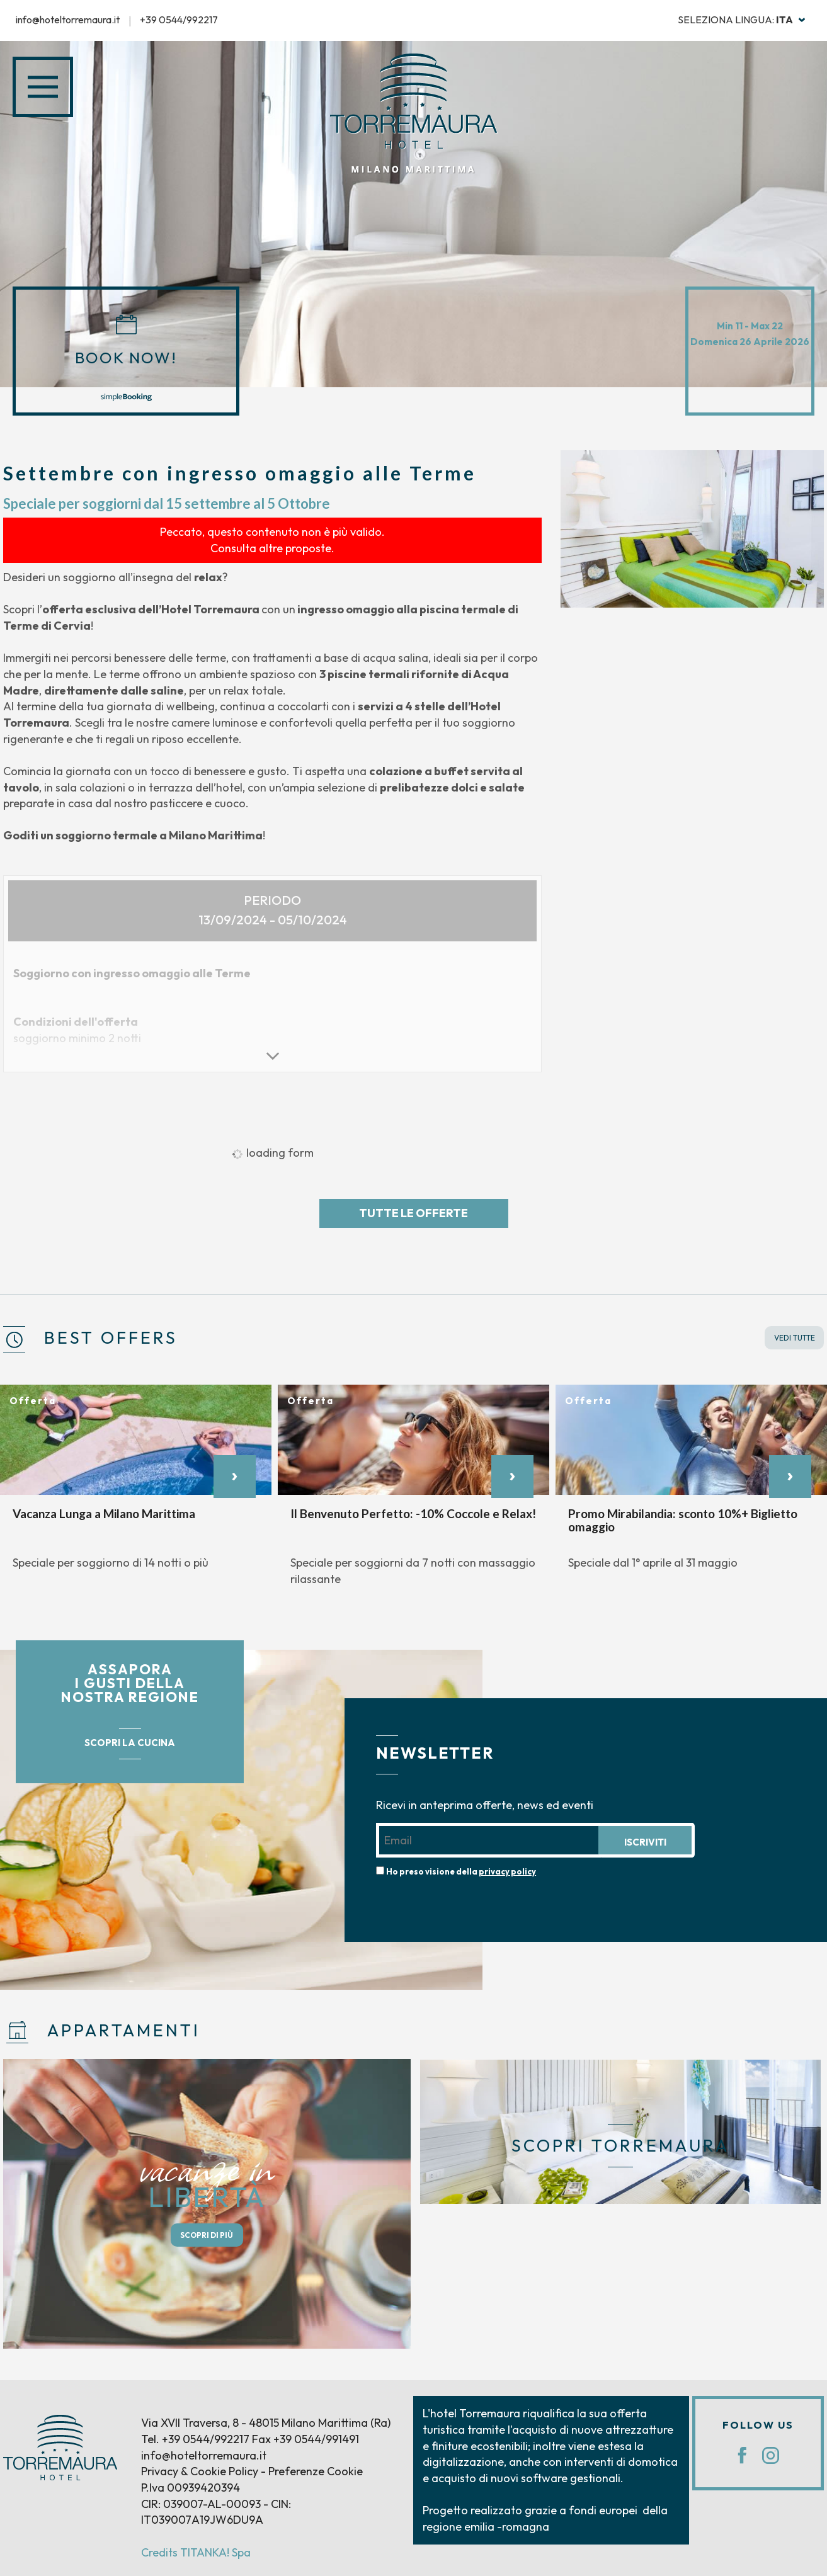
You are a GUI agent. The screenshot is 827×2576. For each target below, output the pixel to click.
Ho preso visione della (461, 1871)
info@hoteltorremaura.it (68, 19)
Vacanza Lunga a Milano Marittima (104, 1513)
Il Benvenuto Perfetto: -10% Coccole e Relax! (413, 1513)
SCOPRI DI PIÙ (206, 2235)
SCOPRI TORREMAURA (620, 2145)
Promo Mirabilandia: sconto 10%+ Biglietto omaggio (682, 1520)
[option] (692, 529)
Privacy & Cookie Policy (199, 2471)
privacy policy (507, 1871)
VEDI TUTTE (794, 1337)
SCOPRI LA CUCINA (129, 1743)
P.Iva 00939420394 (190, 2487)
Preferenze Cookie (315, 2471)
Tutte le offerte (413, 1213)
